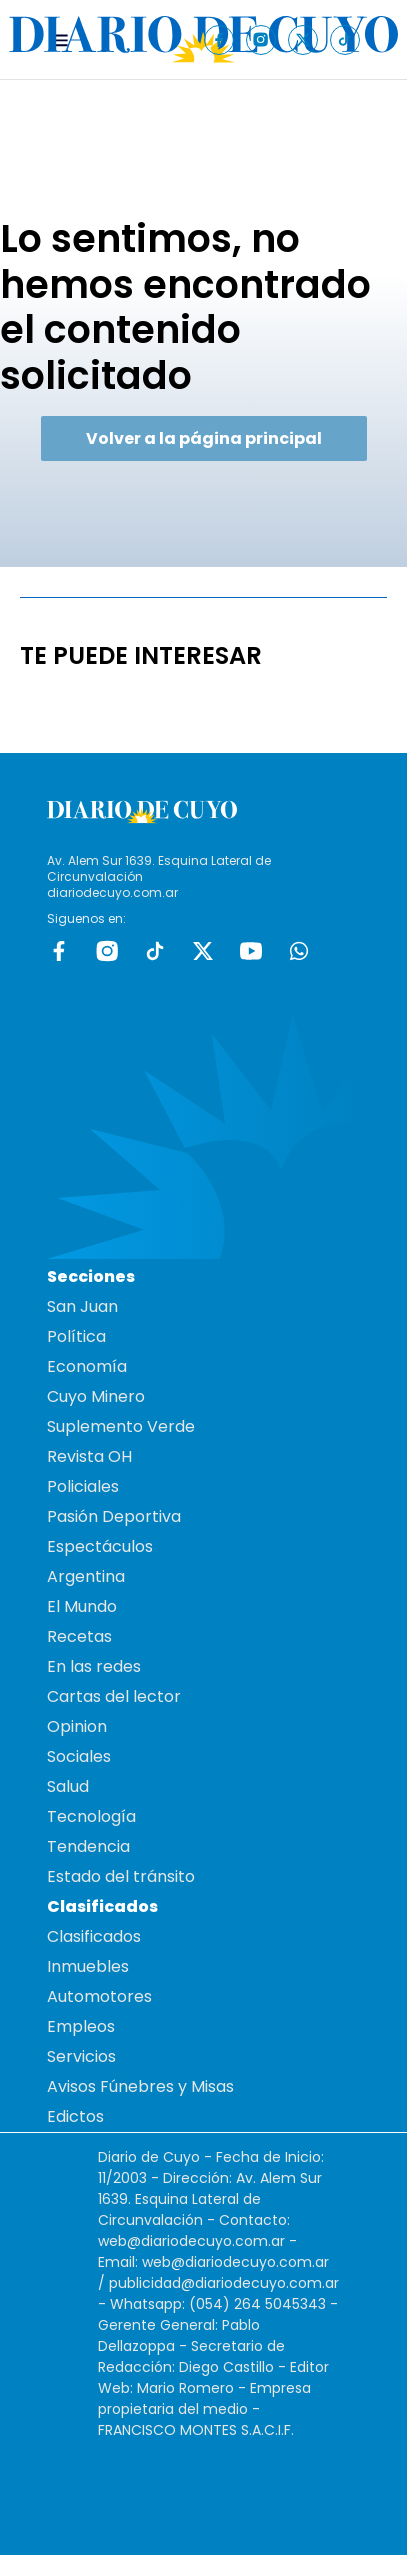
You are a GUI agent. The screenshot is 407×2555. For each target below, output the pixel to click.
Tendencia (88, 1846)
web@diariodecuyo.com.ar (191, 2241)
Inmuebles (88, 1966)
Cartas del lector (114, 1696)
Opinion (77, 1726)
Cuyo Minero (96, 1396)
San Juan (82, 1306)
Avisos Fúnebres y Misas (140, 2086)
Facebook (59, 951)
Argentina (86, 1576)
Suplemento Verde (121, 1426)
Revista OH (89, 1456)
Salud (68, 1786)
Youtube (251, 951)
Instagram (107, 951)
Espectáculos (100, 1546)
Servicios (81, 2056)
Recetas (79, 1636)
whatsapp (299, 951)
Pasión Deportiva (114, 1516)
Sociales (79, 1756)
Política (76, 1336)
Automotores (99, 1996)
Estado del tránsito (121, 1876)
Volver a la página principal (204, 438)
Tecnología (91, 1816)
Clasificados (94, 1936)
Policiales (83, 1486)
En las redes (94, 1666)
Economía (87, 1366)
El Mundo (82, 1606)
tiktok (155, 951)
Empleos (81, 2026)
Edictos (75, 2116)
